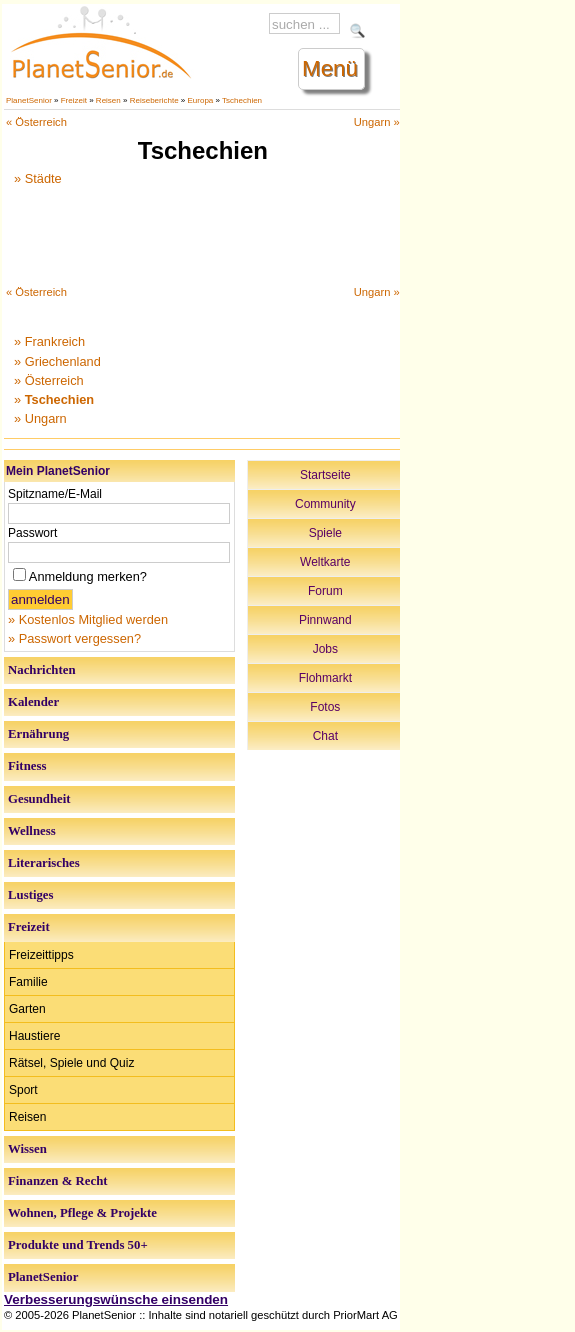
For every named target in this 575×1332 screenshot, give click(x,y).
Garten (27, 1009)
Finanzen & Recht (58, 1181)
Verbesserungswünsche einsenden (116, 1299)
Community (325, 504)
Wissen (27, 1149)
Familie (28, 982)
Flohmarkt (325, 678)
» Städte (38, 178)
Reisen (108, 100)
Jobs (325, 649)
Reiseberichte (154, 100)
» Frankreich (49, 341)
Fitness (27, 766)
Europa (201, 100)
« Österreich (36, 122)
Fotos (325, 707)
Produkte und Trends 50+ (78, 1245)
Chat (325, 736)
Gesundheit (39, 799)
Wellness (32, 831)
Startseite (325, 475)
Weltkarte (325, 562)
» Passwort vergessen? (74, 638)
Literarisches (44, 863)
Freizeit (74, 100)
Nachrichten (42, 670)
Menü (330, 68)
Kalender (33, 702)
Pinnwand (325, 620)
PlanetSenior (29, 100)
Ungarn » (377, 122)
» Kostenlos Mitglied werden (88, 619)
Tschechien (242, 100)
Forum (325, 591)
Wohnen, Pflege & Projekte (82, 1213)
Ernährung (38, 734)
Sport (23, 1090)
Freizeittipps (41, 955)
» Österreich (49, 380)
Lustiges (31, 895)
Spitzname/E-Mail (55, 494)
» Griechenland (57, 361)
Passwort (32, 533)
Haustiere (34, 1036)
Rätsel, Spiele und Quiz (71, 1063)
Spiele (325, 533)
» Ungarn (40, 418)
